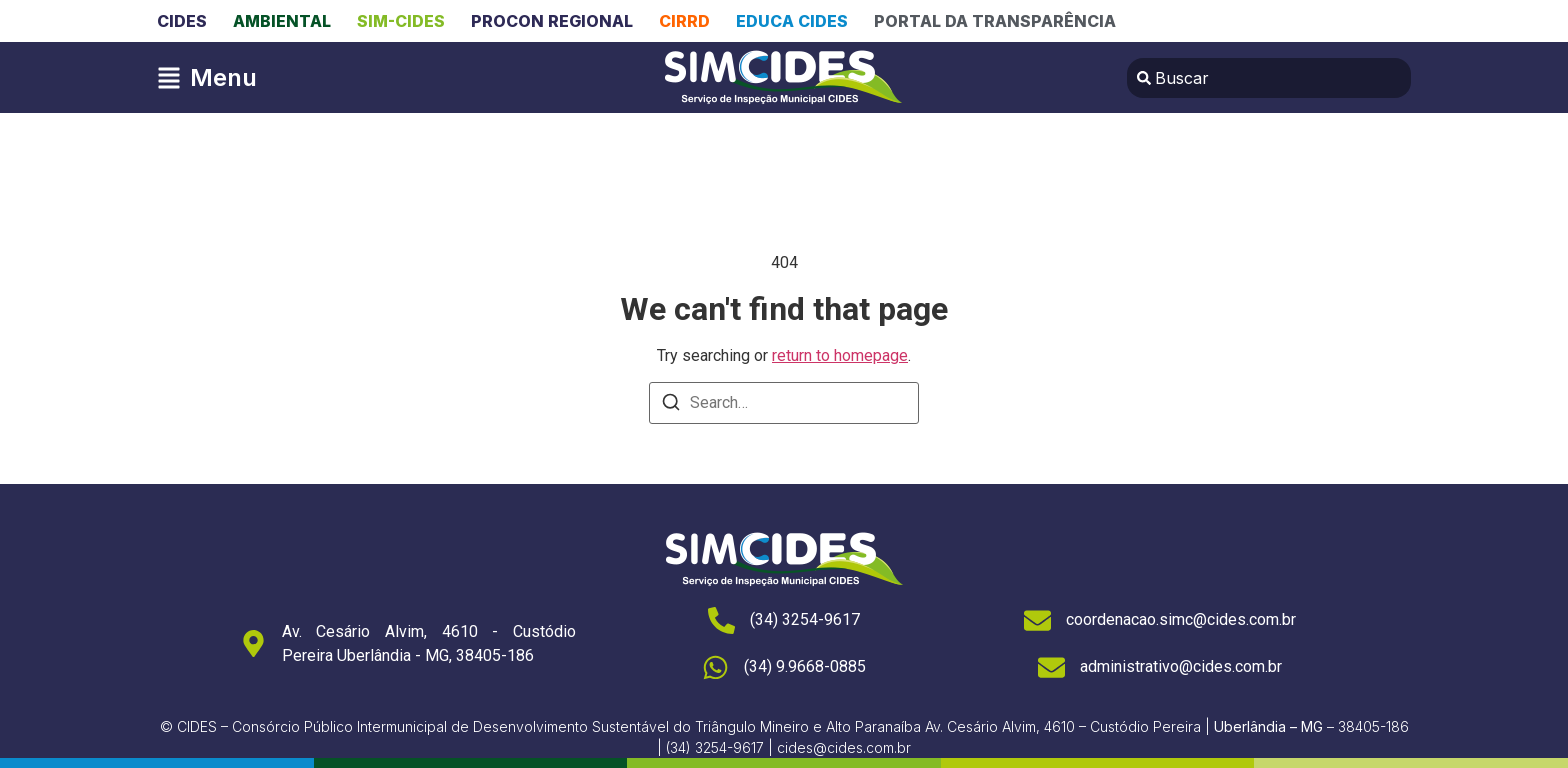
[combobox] (1269, 78)
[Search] (671, 405)
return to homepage (840, 355)
